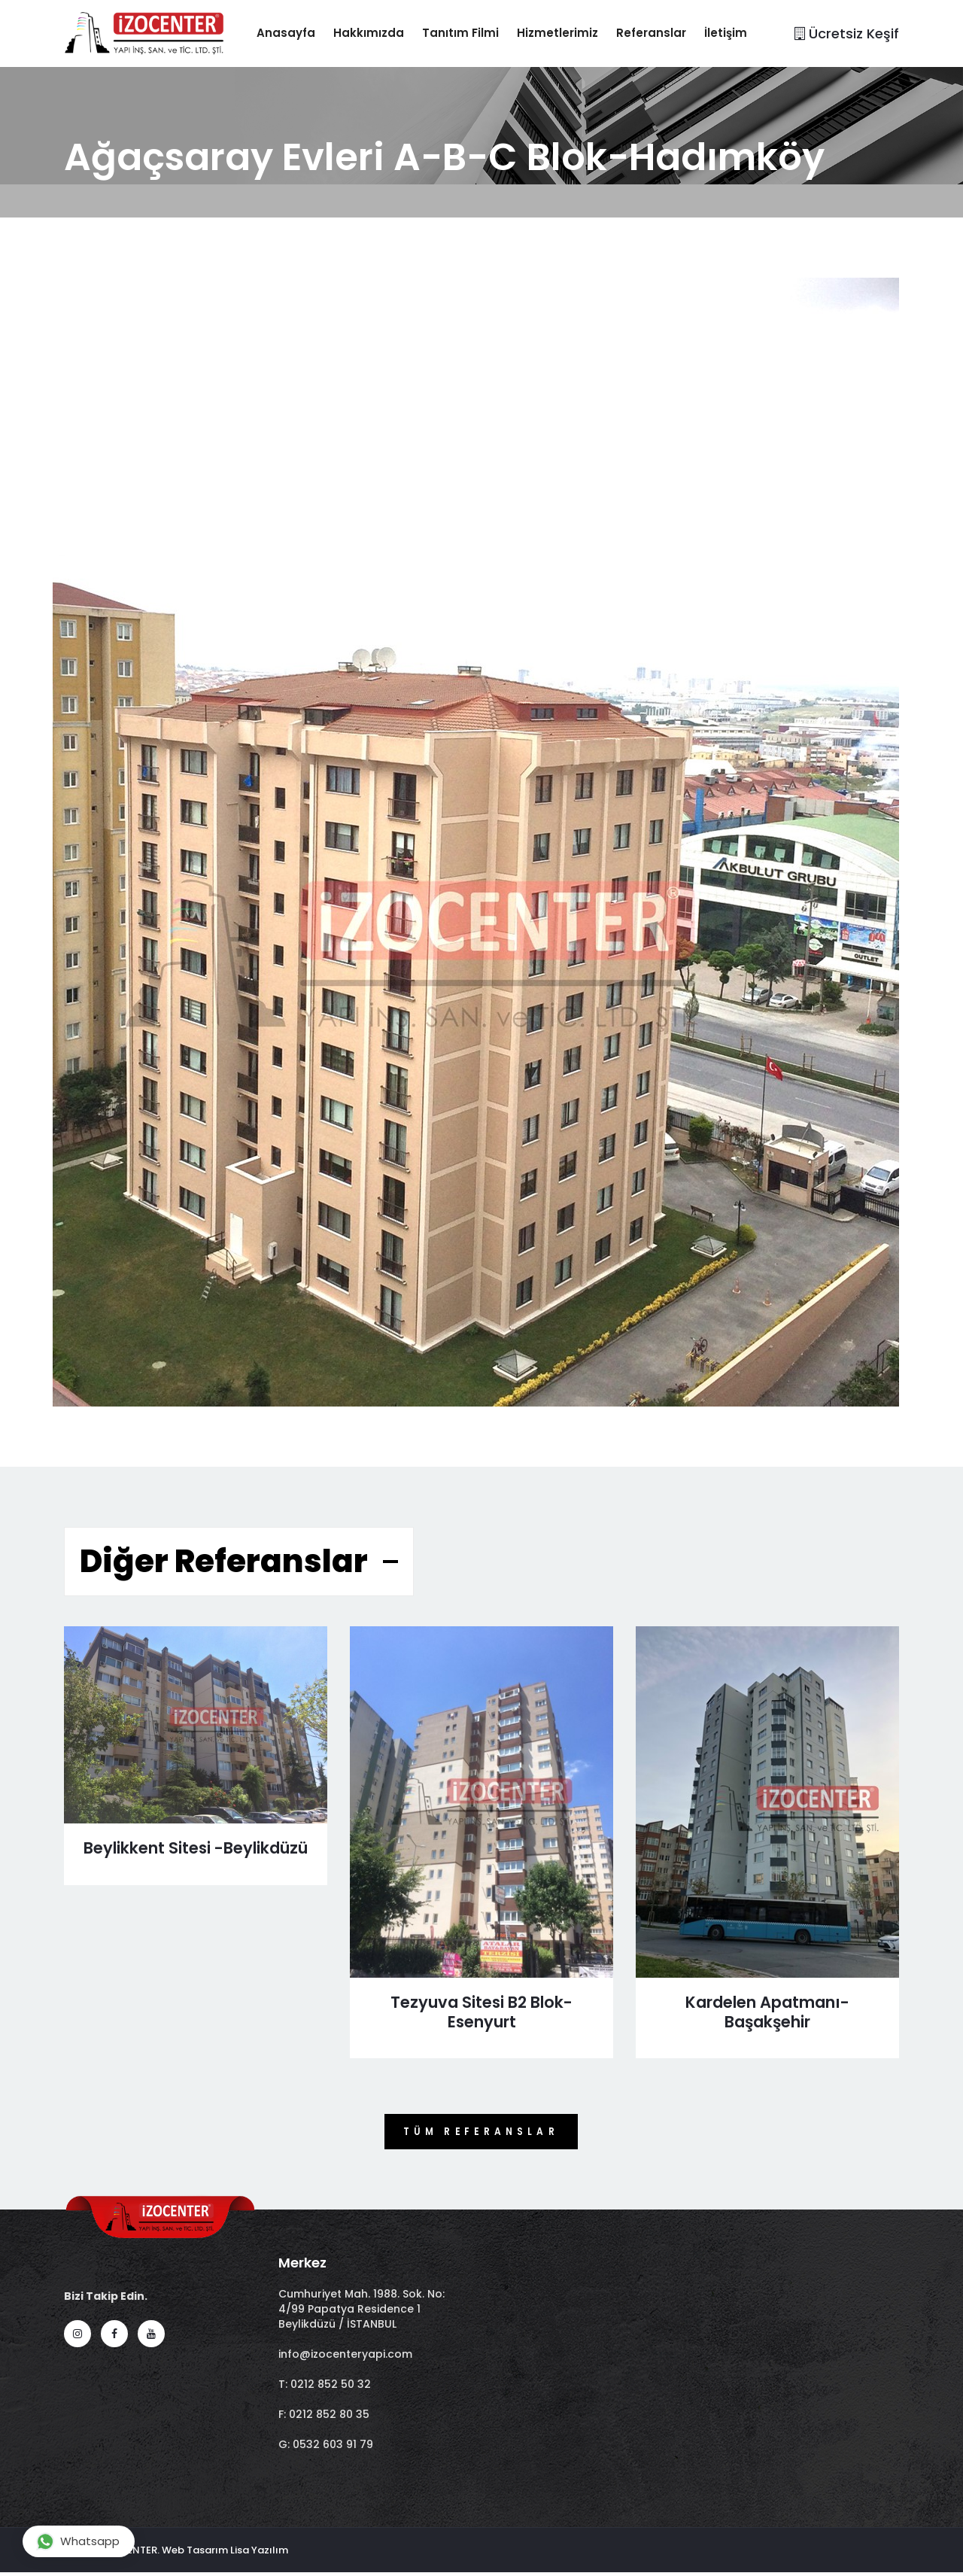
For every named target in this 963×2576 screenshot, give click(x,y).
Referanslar (665, 33)
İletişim (739, 33)
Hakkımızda (383, 33)
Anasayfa (300, 33)
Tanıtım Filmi (474, 33)
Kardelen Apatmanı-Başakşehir (767, 2013)
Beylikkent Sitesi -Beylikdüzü (196, 1859)
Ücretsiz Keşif (846, 34)
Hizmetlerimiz (571, 33)
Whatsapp (78, 2541)
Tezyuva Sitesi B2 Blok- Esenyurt (481, 2013)
